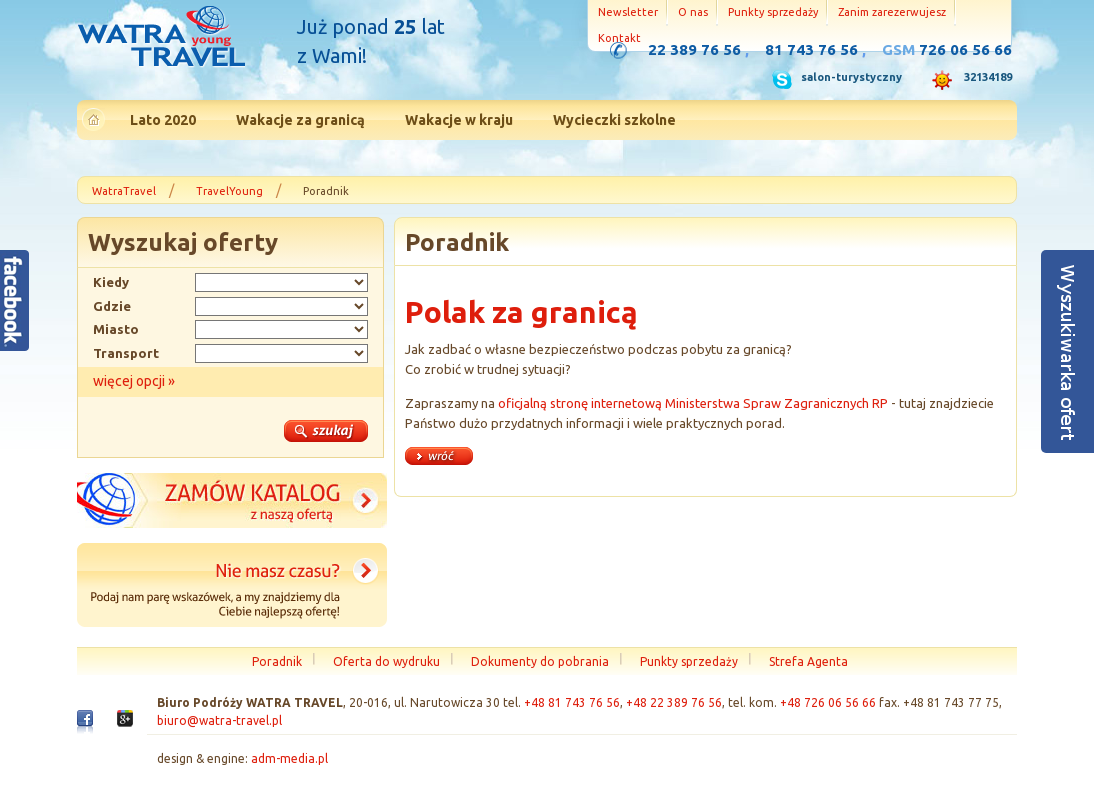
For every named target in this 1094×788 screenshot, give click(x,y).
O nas (693, 12)
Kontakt (619, 38)
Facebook (85, 726)
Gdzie (112, 306)
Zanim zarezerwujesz (892, 12)
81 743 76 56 (811, 49)
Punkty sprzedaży (773, 12)
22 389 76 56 (694, 49)
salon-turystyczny (851, 77)
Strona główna (161, 39)
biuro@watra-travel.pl (219, 720)
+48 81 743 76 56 (572, 702)
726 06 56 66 (965, 49)
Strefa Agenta (808, 661)
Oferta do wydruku (386, 661)
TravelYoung (229, 191)
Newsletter (628, 12)
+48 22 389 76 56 (674, 702)
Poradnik (277, 661)
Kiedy (111, 282)
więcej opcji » (134, 381)
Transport (126, 353)
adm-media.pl (289, 758)
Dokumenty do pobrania (540, 661)
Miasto (116, 329)
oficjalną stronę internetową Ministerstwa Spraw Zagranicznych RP (693, 403)
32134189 (988, 77)
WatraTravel (124, 191)
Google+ (125, 723)
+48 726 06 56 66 (828, 702)
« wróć (439, 456)
